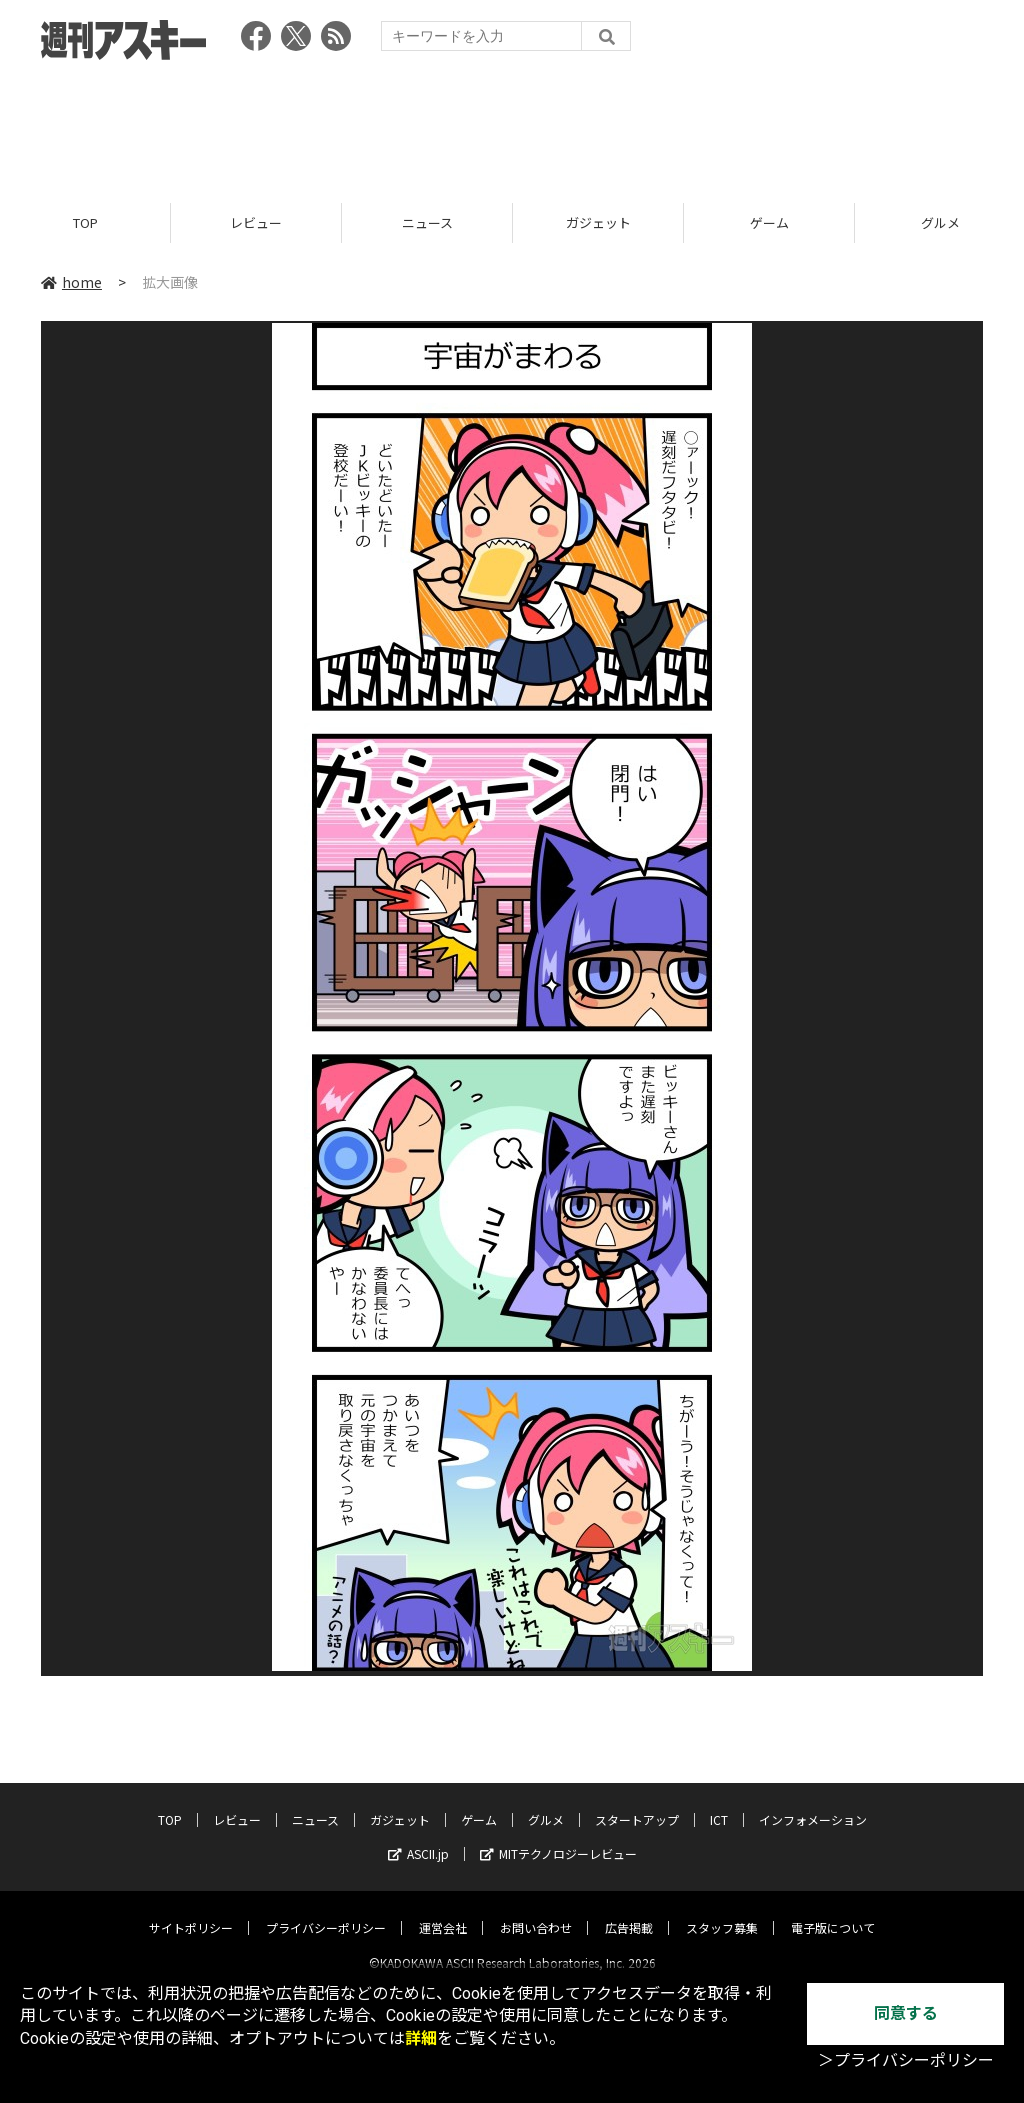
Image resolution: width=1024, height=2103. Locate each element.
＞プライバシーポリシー (906, 2060)
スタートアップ (637, 1802)
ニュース (427, 222)
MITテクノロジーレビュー (558, 1836)
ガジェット (598, 222)
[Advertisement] (512, 125)
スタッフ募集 (722, 1910)
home (71, 282)
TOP (85, 222)
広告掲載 (629, 1910)
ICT (719, 1802)
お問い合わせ (536, 1910)
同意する (906, 2013)
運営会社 (443, 1910)
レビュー (256, 222)
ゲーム (769, 222)
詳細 (421, 2038)
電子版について (833, 1910)
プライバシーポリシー (326, 1910)
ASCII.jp (418, 1836)
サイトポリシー (191, 1910)
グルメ (546, 1802)
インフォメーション (813, 1802)
